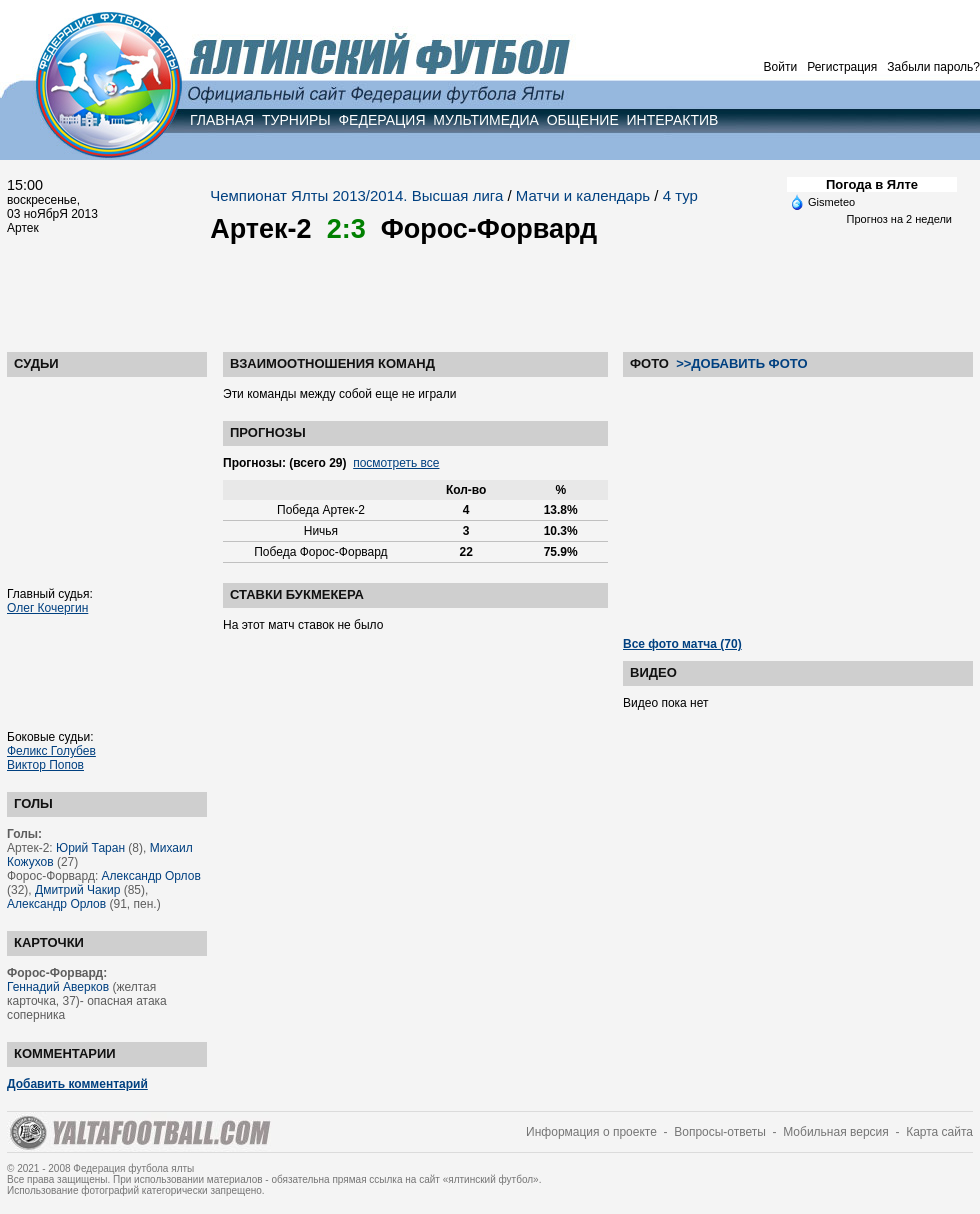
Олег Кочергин (47, 608)
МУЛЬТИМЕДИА (486, 120)
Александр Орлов (151, 876)
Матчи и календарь (583, 195)
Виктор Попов (45, 765)
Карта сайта (939, 1132)
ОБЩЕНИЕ (583, 120)
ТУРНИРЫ (296, 120)
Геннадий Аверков (58, 987)
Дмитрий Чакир (77, 890)
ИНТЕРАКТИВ (673, 120)
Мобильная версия (836, 1132)
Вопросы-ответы (720, 1132)
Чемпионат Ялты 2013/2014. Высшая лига (356, 195)
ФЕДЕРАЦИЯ (381, 120)
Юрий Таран (90, 848)
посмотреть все (396, 463)
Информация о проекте (591, 1132)
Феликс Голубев (51, 751)
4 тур (680, 195)
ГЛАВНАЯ (222, 120)
